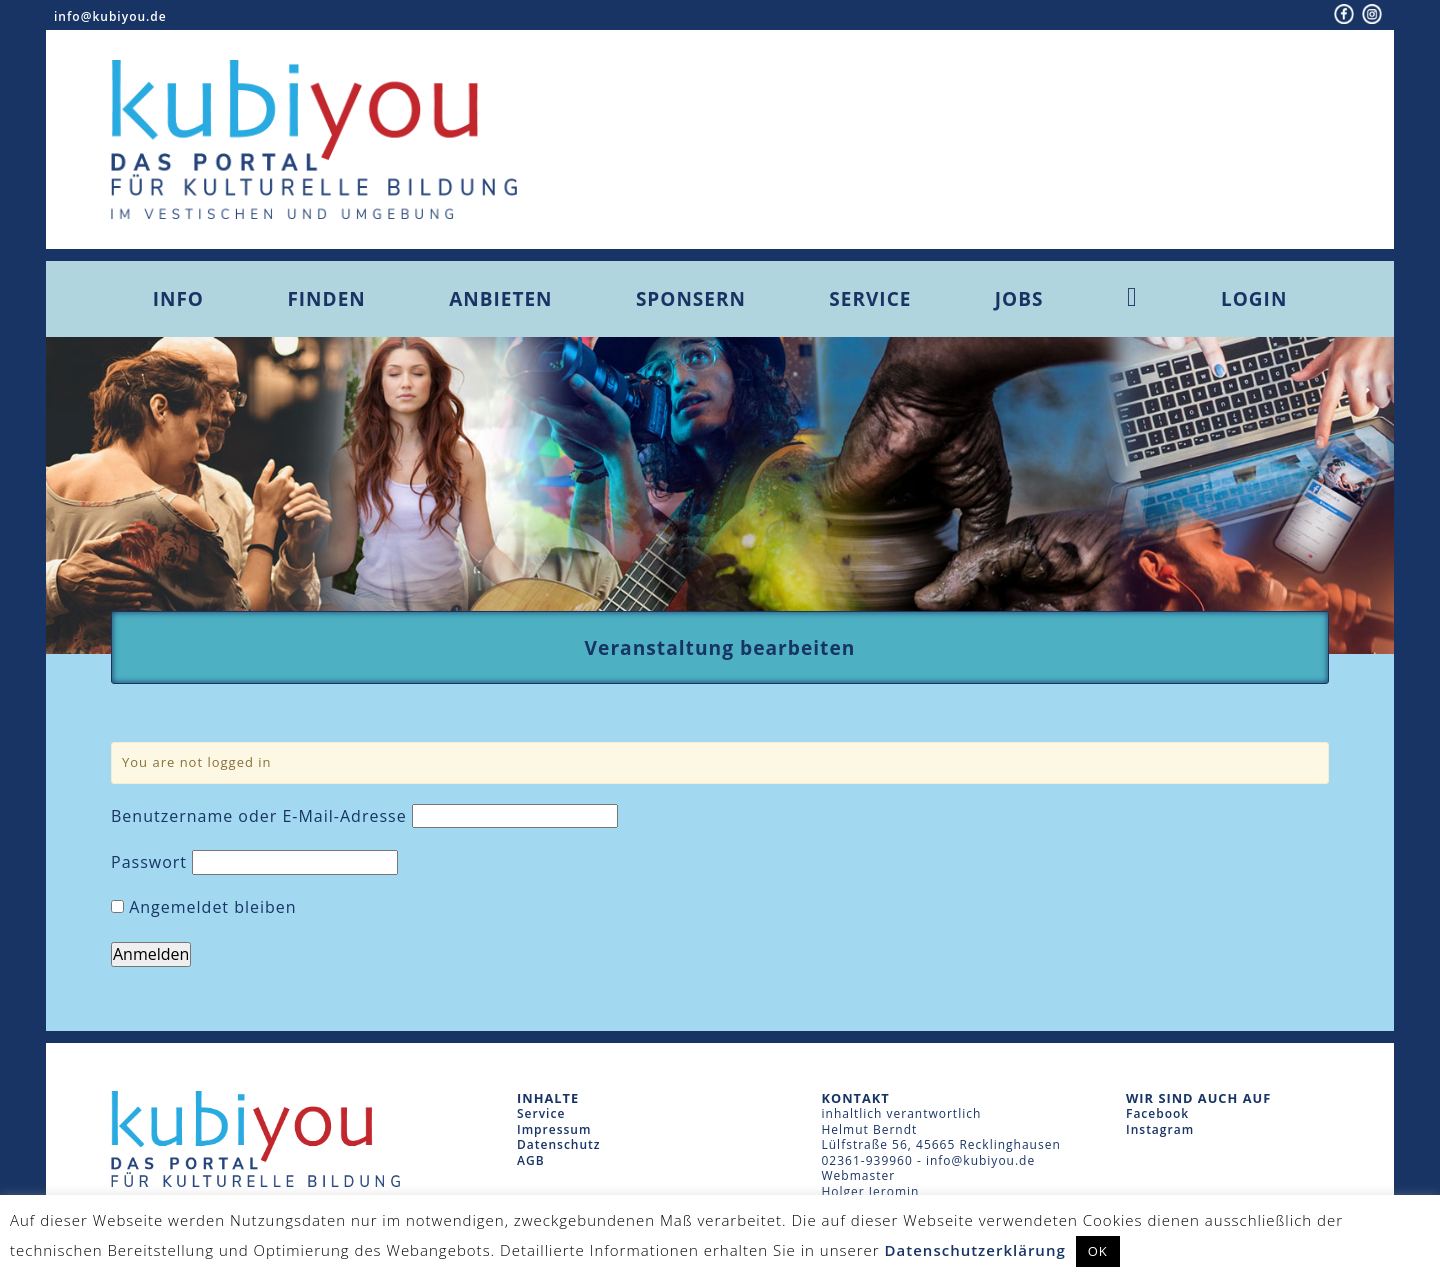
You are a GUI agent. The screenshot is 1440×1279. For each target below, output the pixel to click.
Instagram (1160, 1129)
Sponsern (691, 299)
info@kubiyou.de (110, 16)
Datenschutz (559, 1144)
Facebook (1157, 1113)
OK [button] (1098, 1251)
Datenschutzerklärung (975, 1250)
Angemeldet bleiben (204, 907)
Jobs (1019, 299)
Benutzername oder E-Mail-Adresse (259, 816)
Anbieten (500, 299)
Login (1254, 299)
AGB (531, 1160)
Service (870, 299)
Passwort (149, 862)
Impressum (554, 1129)
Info (178, 299)
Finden (326, 299)
